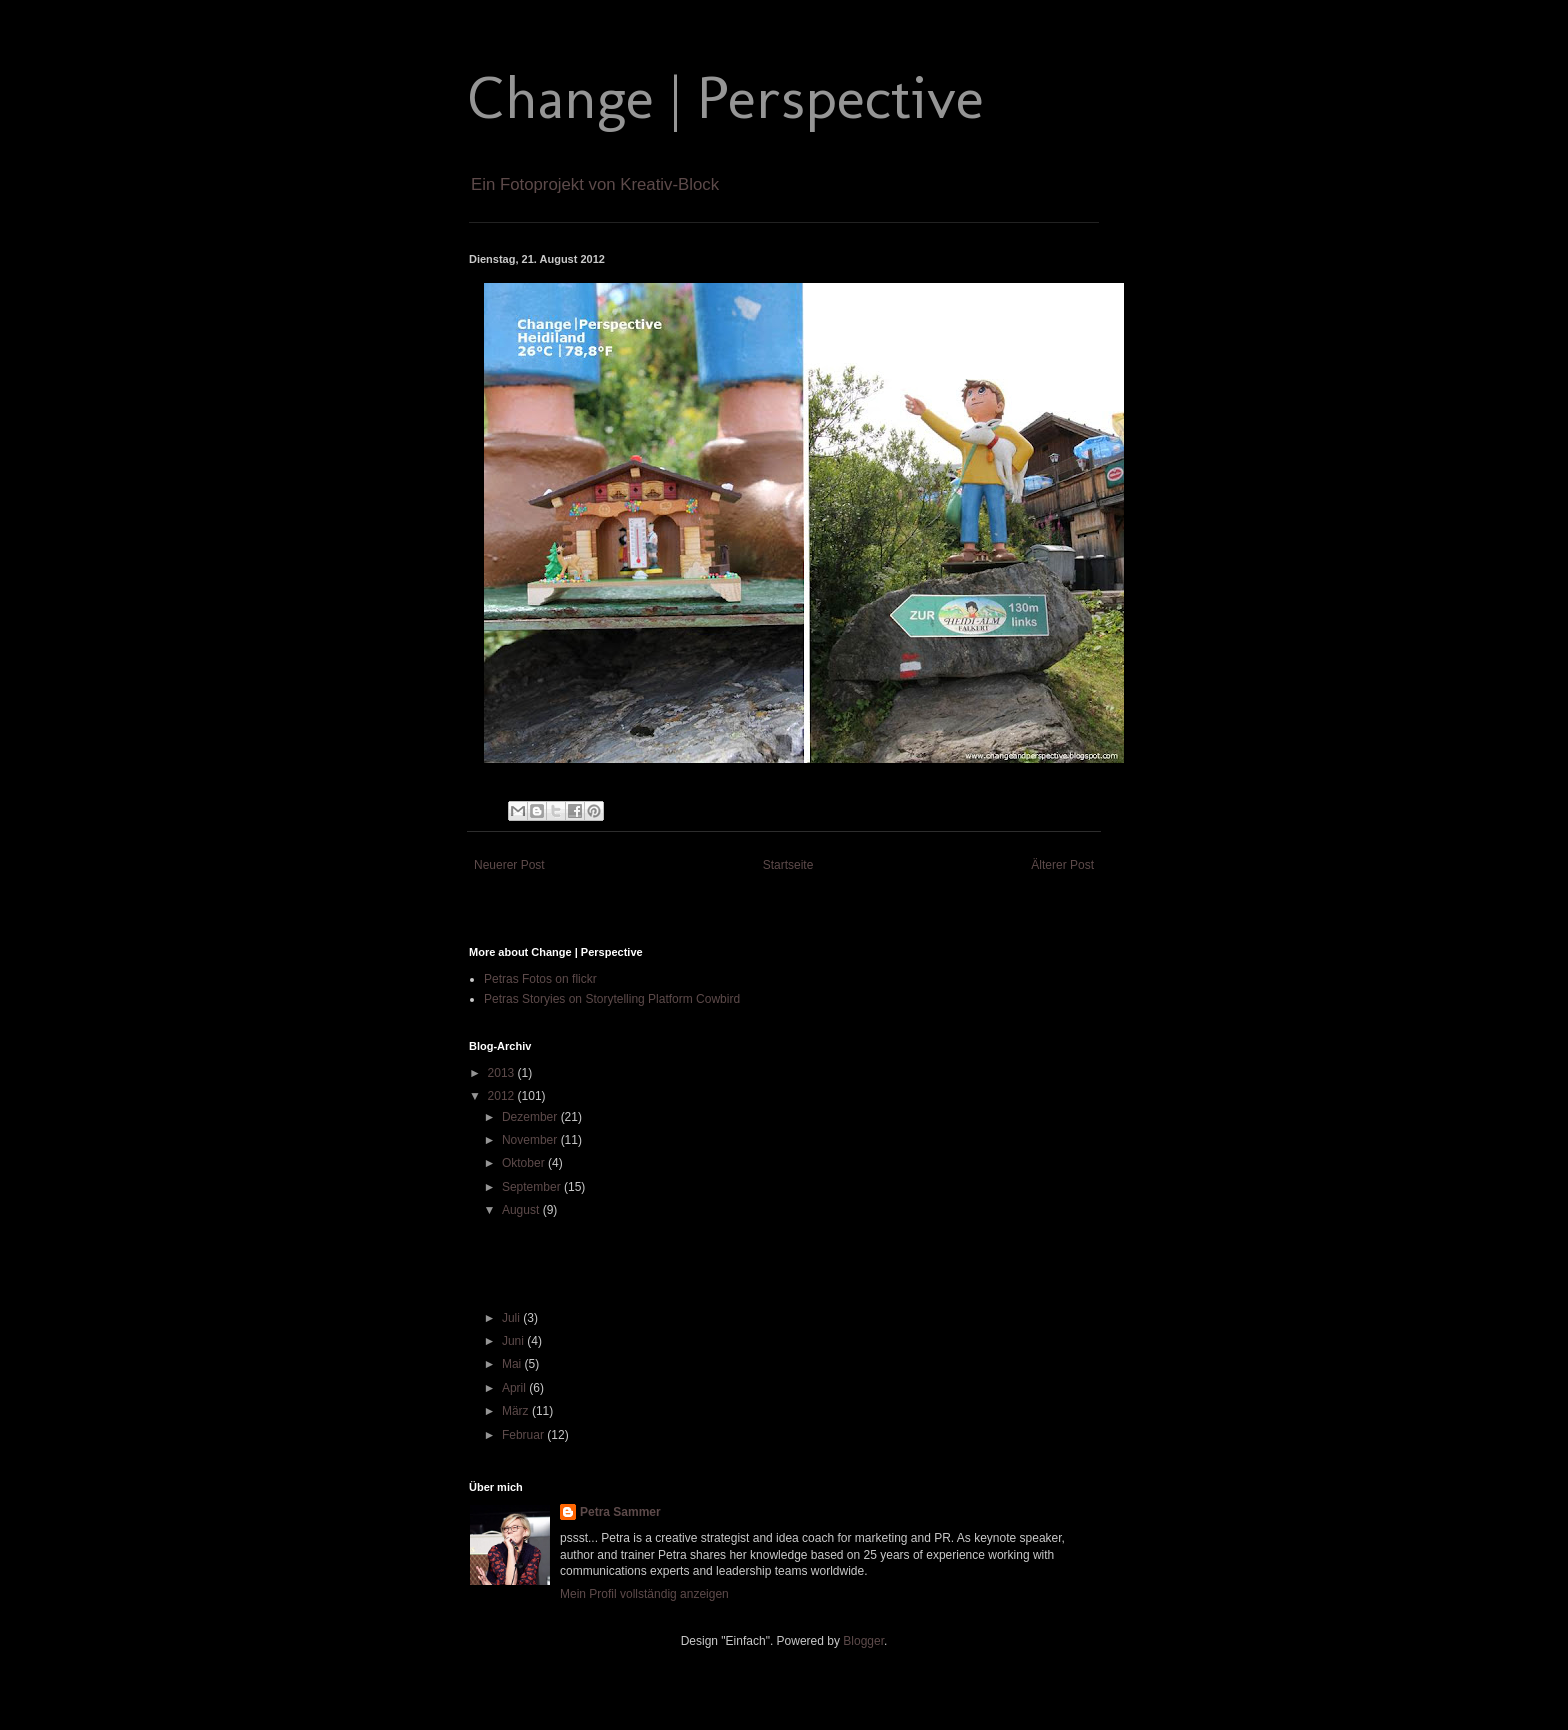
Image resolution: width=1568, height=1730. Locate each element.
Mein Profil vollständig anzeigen (644, 1594)
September (533, 1187)
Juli (512, 1318)
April (515, 1388)
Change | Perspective (726, 97)
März (517, 1411)
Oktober (525, 1163)
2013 (503, 1073)
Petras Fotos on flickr (540, 979)
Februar (524, 1435)
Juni (514, 1341)
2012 (503, 1096)
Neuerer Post (509, 865)
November (531, 1140)
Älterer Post (1062, 865)
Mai (513, 1364)
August (522, 1210)
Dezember (531, 1117)
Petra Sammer (620, 1512)
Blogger (863, 1641)
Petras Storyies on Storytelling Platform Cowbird (612, 999)
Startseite (788, 865)
